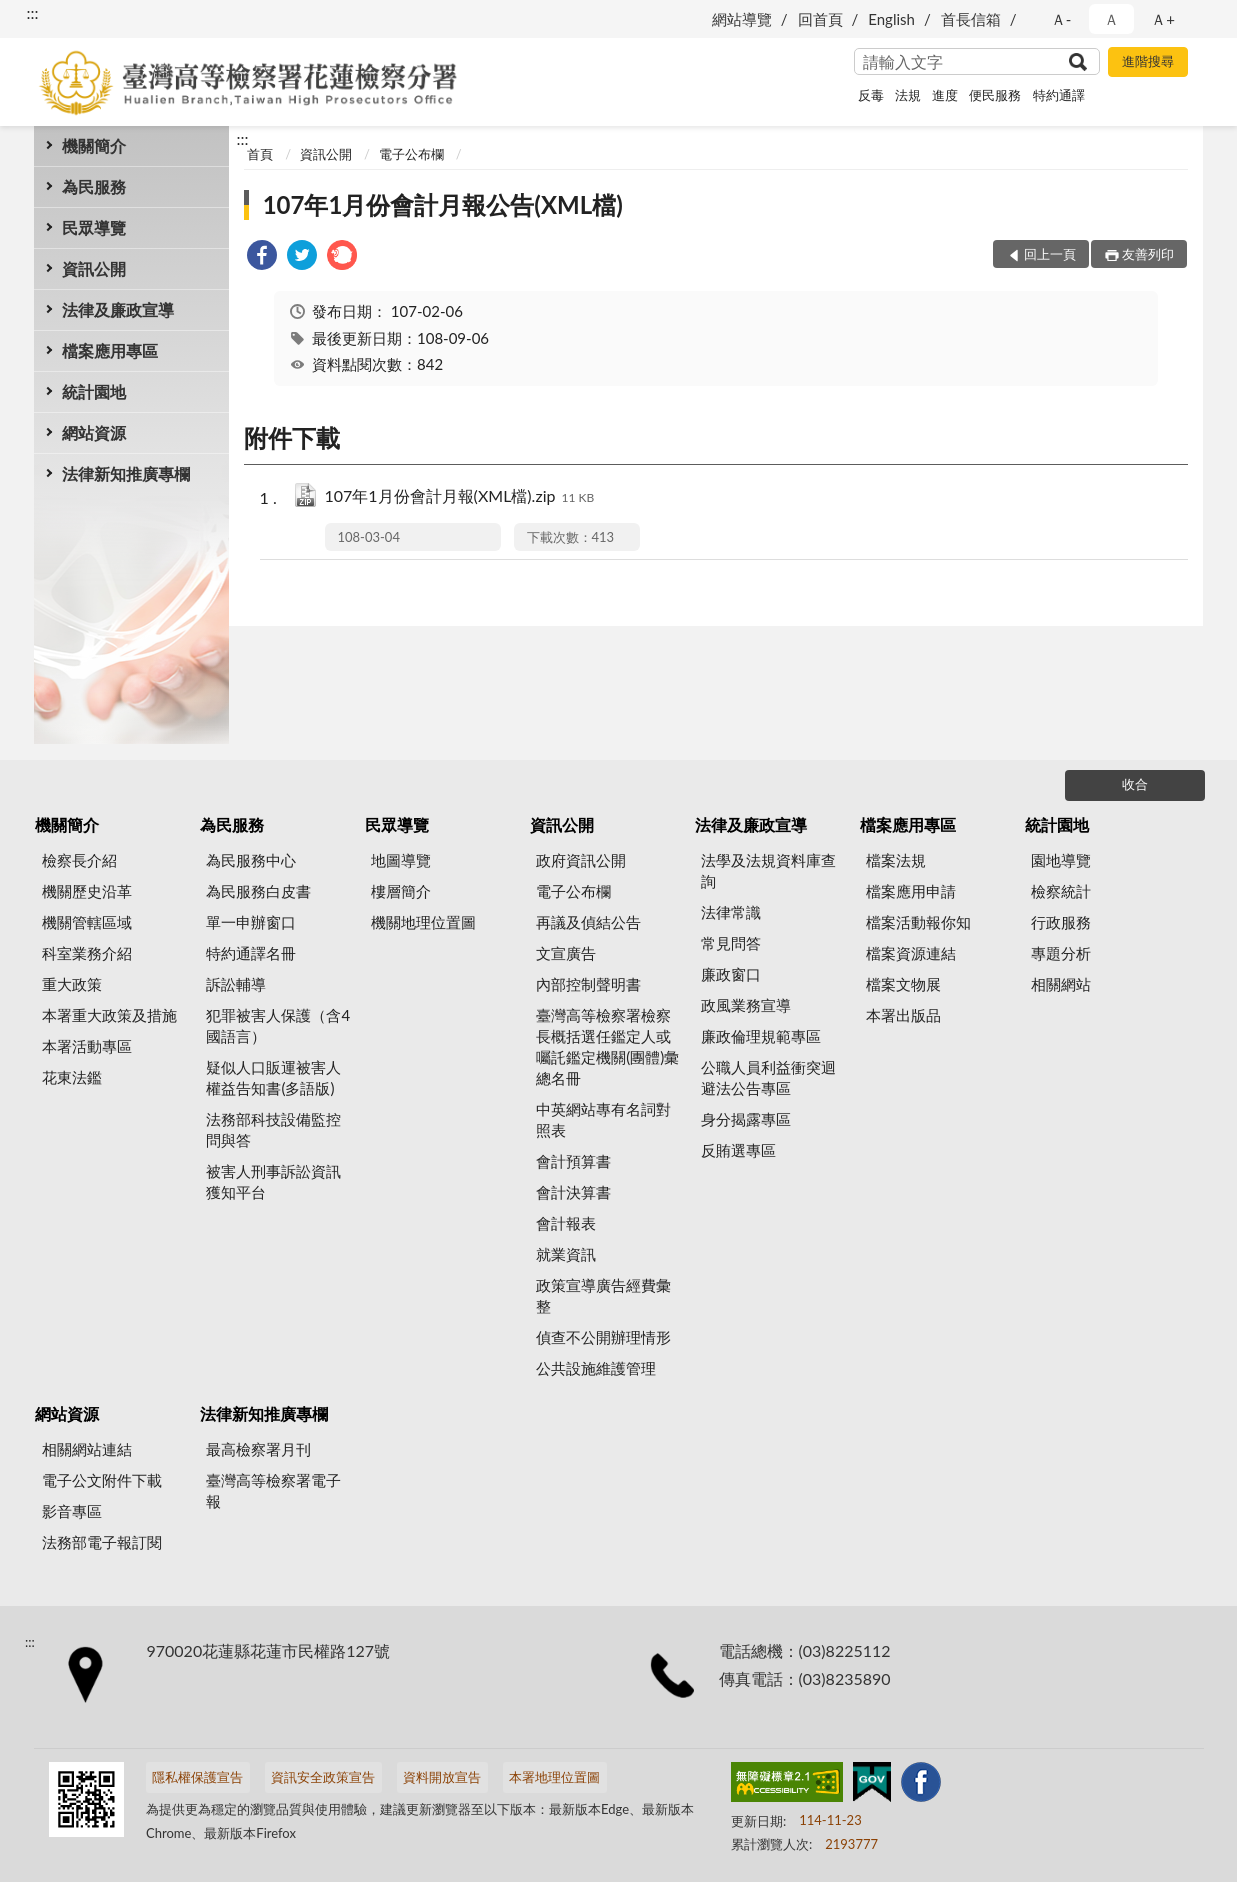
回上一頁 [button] (1050, 254)
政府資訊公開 (581, 860)
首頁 (260, 154)
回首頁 (820, 19)
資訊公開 (94, 268)
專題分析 (1061, 953)
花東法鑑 (72, 1077)
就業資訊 (566, 1254)
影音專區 (72, 1511)
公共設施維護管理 (596, 1368)
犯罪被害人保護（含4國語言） (278, 1025)
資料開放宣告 (442, 1777)
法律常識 (731, 912)
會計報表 (566, 1223)
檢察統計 (1061, 891)
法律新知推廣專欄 (126, 473)
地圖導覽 (401, 860)
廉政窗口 (731, 974)
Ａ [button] (1111, 19)
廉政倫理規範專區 (761, 1036)
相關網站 (1061, 984)
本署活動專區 (87, 1046)
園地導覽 (1061, 860)
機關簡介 (94, 145)
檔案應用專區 (110, 350)
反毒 (871, 95)
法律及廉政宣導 (118, 309)
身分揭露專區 (746, 1119)
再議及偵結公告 (588, 922)
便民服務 (995, 95)
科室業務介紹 (87, 953)
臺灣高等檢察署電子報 (273, 1490)
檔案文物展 (903, 984)
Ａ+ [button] (1163, 19)
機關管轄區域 (87, 922)
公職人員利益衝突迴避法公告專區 (768, 1077)
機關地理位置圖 (423, 922)
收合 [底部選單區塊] (1135, 784)
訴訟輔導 (236, 984)
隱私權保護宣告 (197, 1777)
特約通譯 (1059, 95)
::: (33, 12)
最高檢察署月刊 (258, 1449)
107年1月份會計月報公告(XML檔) (443, 204)
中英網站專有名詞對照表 (603, 1119)
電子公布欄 (411, 154)
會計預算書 (573, 1161)
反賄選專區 (738, 1150)
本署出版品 (903, 1015)
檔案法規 (896, 860)
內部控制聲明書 (588, 984)
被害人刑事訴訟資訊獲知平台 (273, 1181)
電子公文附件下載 (102, 1480)
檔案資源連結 (911, 953)
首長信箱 (971, 19)
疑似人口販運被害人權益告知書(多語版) (273, 1077)
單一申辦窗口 (251, 922)
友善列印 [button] (1148, 254)
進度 (945, 95)
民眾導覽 (94, 227)
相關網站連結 (87, 1449)
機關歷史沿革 (87, 891)
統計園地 (94, 391)
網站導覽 (742, 19)
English (891, 19)
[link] (262, 257)
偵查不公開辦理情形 (603, 1337)
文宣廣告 (566, 953)
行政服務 (1061, 922)
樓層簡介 (401, 891)
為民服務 (94, 186)
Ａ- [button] (1061, 19)
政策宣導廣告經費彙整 (603, 1295)
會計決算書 (573, 1192)
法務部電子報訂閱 (102, 1542)
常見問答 (731, 943)
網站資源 (94, 432)
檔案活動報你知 (918, 922)
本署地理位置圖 (554, 1777)
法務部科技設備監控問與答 (273, 1129)
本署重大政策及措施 (109, 1015)
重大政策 (72, 984)
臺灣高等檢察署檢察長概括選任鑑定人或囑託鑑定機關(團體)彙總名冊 (607, 1046)
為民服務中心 (251, 860)
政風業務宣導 (746, 1005)
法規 (908, 95)
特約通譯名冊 (251, 953)
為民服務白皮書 (258, 891)
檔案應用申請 (911, 891)
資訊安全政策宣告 (323, 1777)
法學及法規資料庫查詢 (768, 870)
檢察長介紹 (79, 860)
